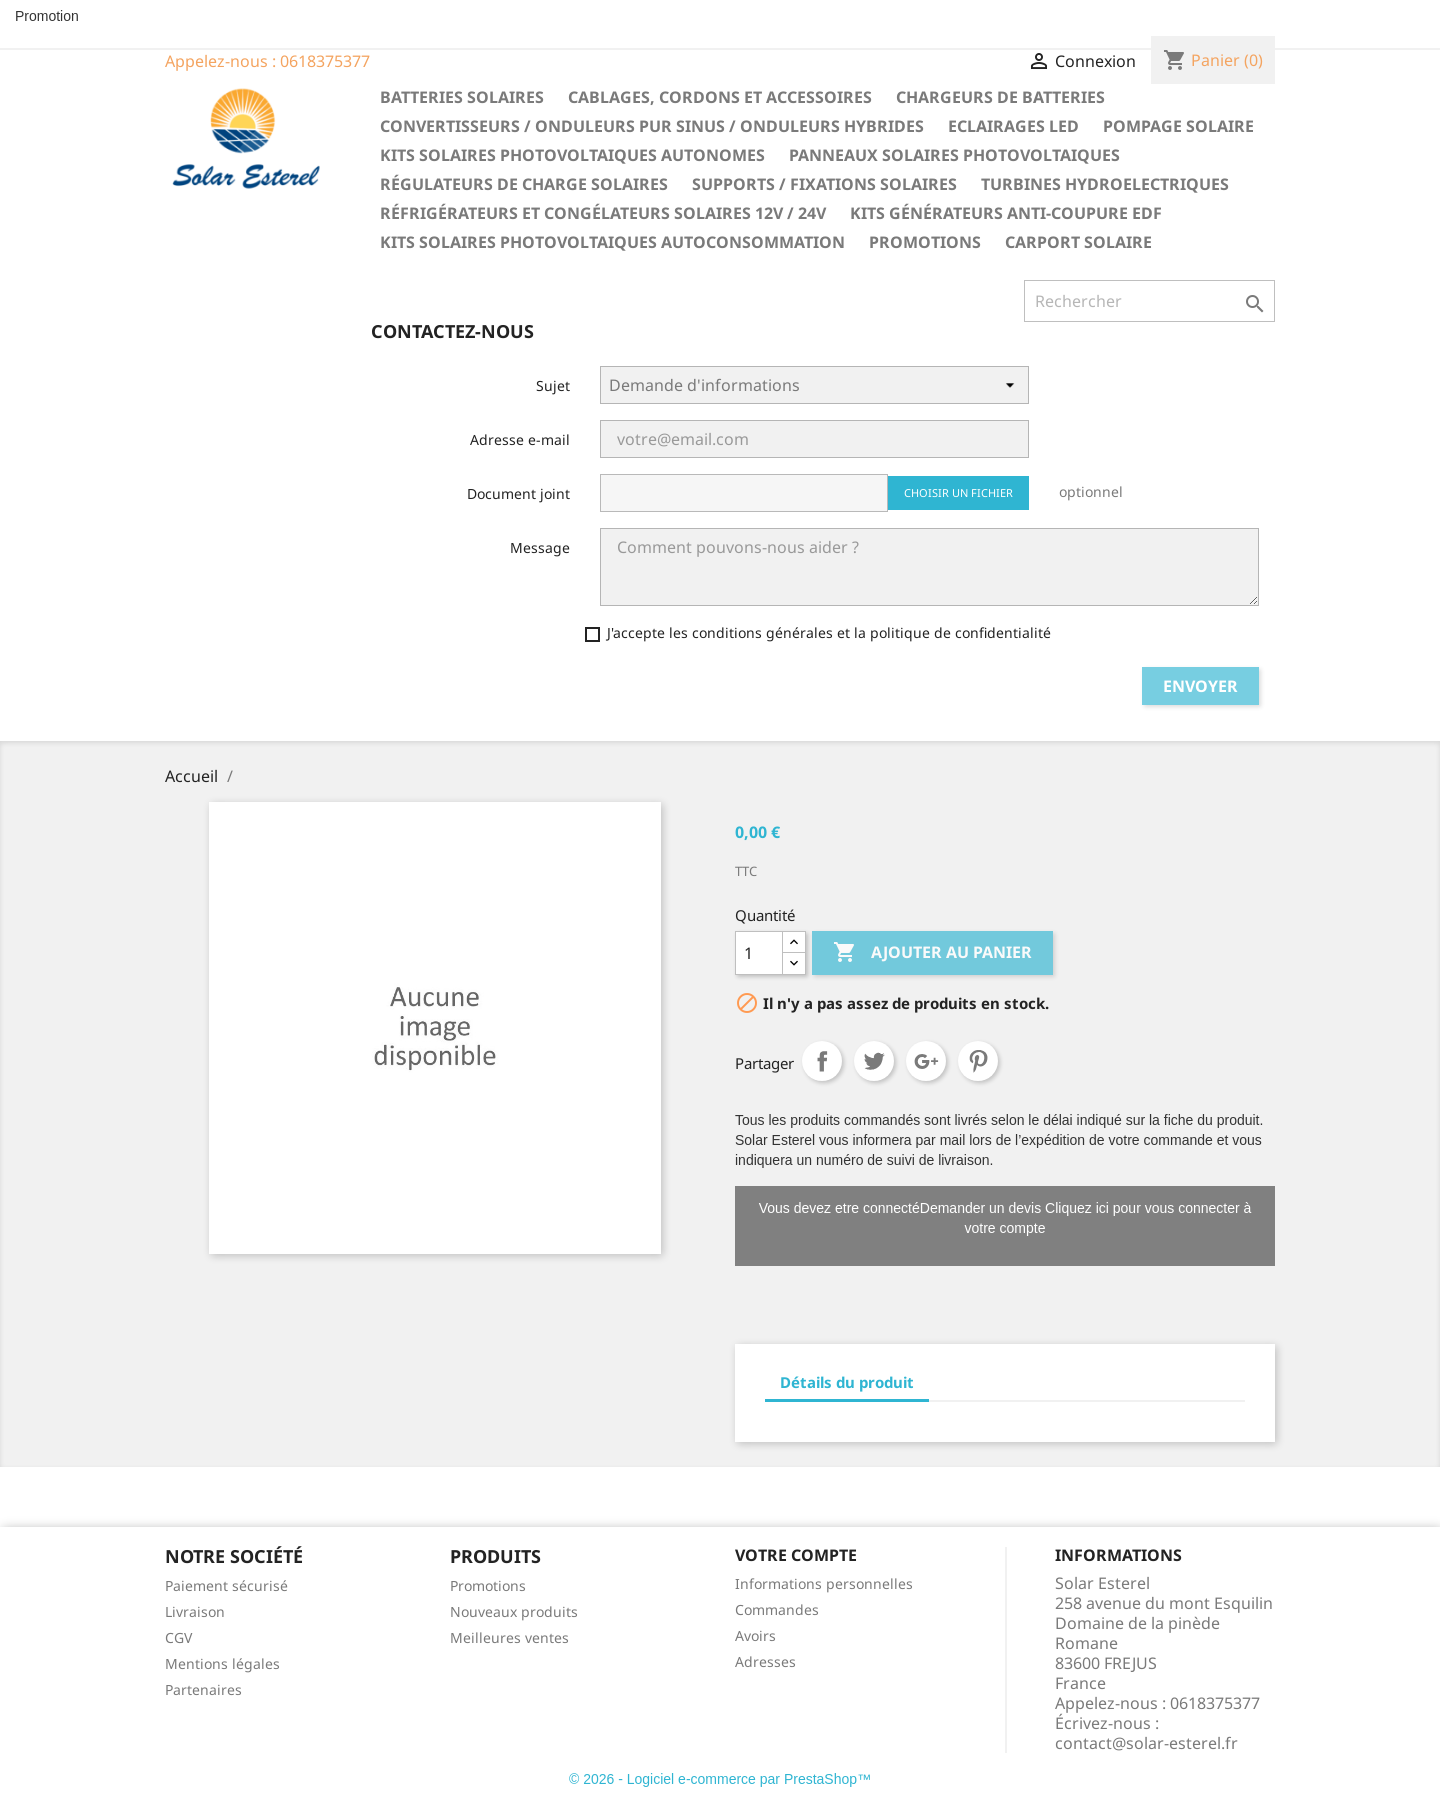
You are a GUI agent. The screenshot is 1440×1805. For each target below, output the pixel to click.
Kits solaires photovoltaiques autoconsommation (612, 242)
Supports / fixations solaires (824, 184)
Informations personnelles (824, 1583)
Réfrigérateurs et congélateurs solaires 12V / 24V (603, 213)
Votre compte (796, 1555)
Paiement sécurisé (226, 1585)
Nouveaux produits (514, 1611)
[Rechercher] (1149, 301)
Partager (822, 1061)
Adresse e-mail (520, 439)
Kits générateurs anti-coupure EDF (1006, 213)
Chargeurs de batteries (1000, 97)
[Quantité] (759, 953)
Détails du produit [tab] (847, 1382)
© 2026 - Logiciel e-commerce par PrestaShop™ (720, 1779)
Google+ (926, 1061)
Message (540, 547)
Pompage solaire (1178, 126)
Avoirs (755, 1635)
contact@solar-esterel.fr (1146, 1743)
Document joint (518, 493)
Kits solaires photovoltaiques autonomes (572, 155)
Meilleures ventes (509, 1637)
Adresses (765, 1661)
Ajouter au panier (932, 953)
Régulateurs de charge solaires (524, 184)
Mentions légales (222, 1663)
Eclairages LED (1013, 126)
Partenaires (203, 1689)
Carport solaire (1078, 242)
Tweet (874, 1061)
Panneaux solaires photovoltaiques (954, 155)
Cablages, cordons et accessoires (720, 97)
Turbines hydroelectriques (1105, 184)
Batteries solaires (462, 97)
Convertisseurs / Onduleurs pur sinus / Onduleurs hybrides (652, 126)
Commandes (777, 1609)
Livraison (195, 1611)
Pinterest (978, 1061)
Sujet (553, 385)
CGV (178, 1637)
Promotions (925, 242)
